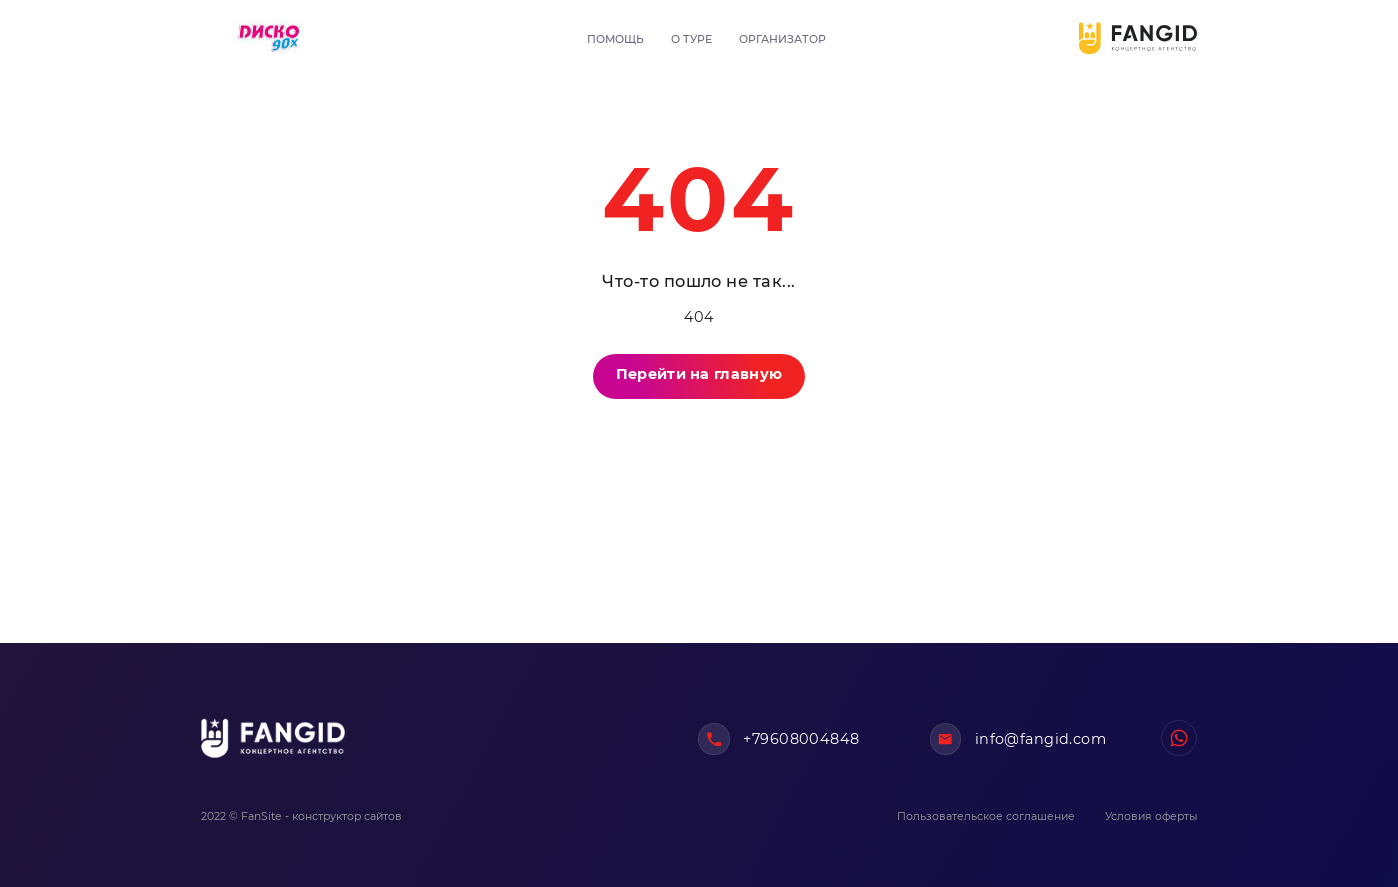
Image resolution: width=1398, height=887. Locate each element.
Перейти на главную (699, 374)
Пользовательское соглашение (986, 816)
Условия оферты (1151, 816)
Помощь (615, 39)
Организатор (782, 39)
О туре (691, 39)
